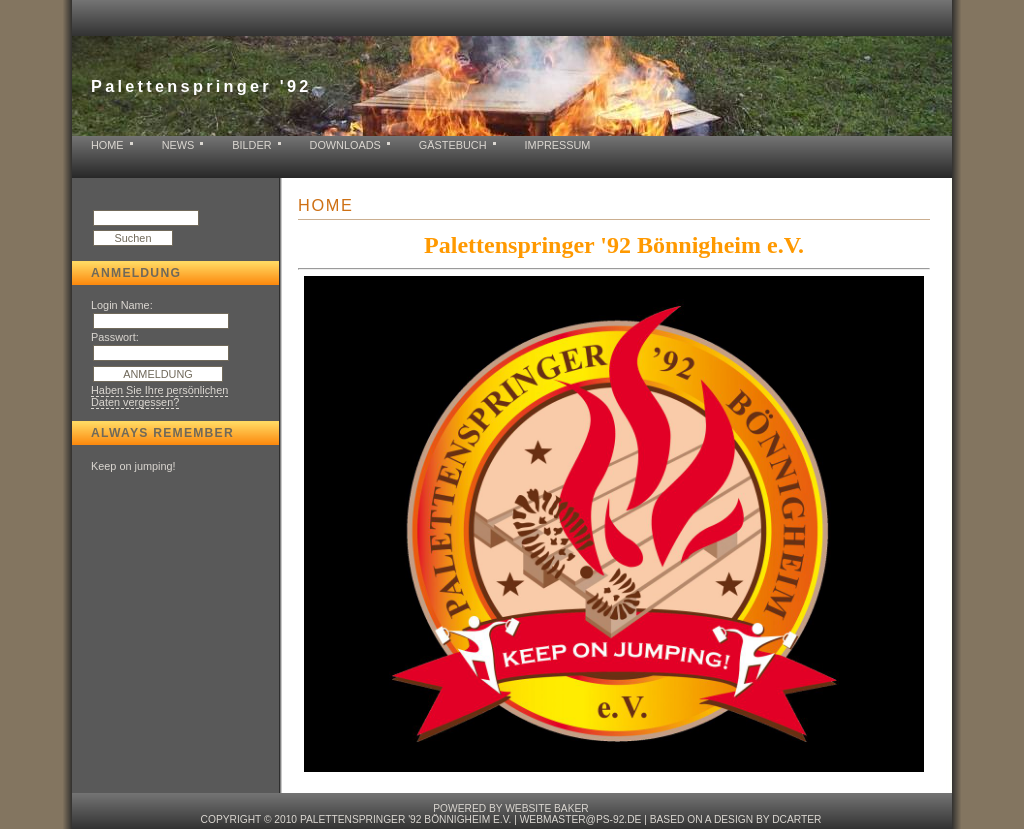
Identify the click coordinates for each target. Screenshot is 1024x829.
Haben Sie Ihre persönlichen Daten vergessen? (159, 396)
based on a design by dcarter (736, 819)
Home (107, 145)
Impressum (558, 145)
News (178, 145)
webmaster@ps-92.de (581, 819)
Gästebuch (453, 145)
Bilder (251, 145)
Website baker (546, 808)
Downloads (345, 145)
